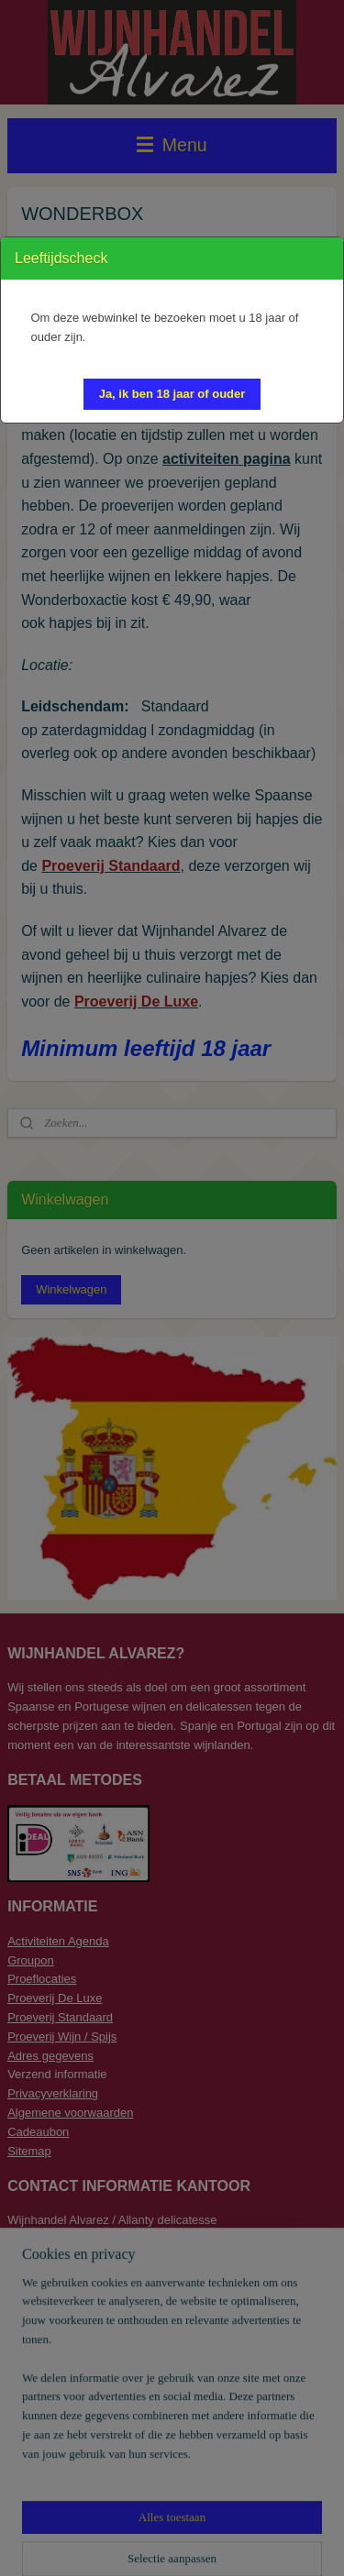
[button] (172, 394)
